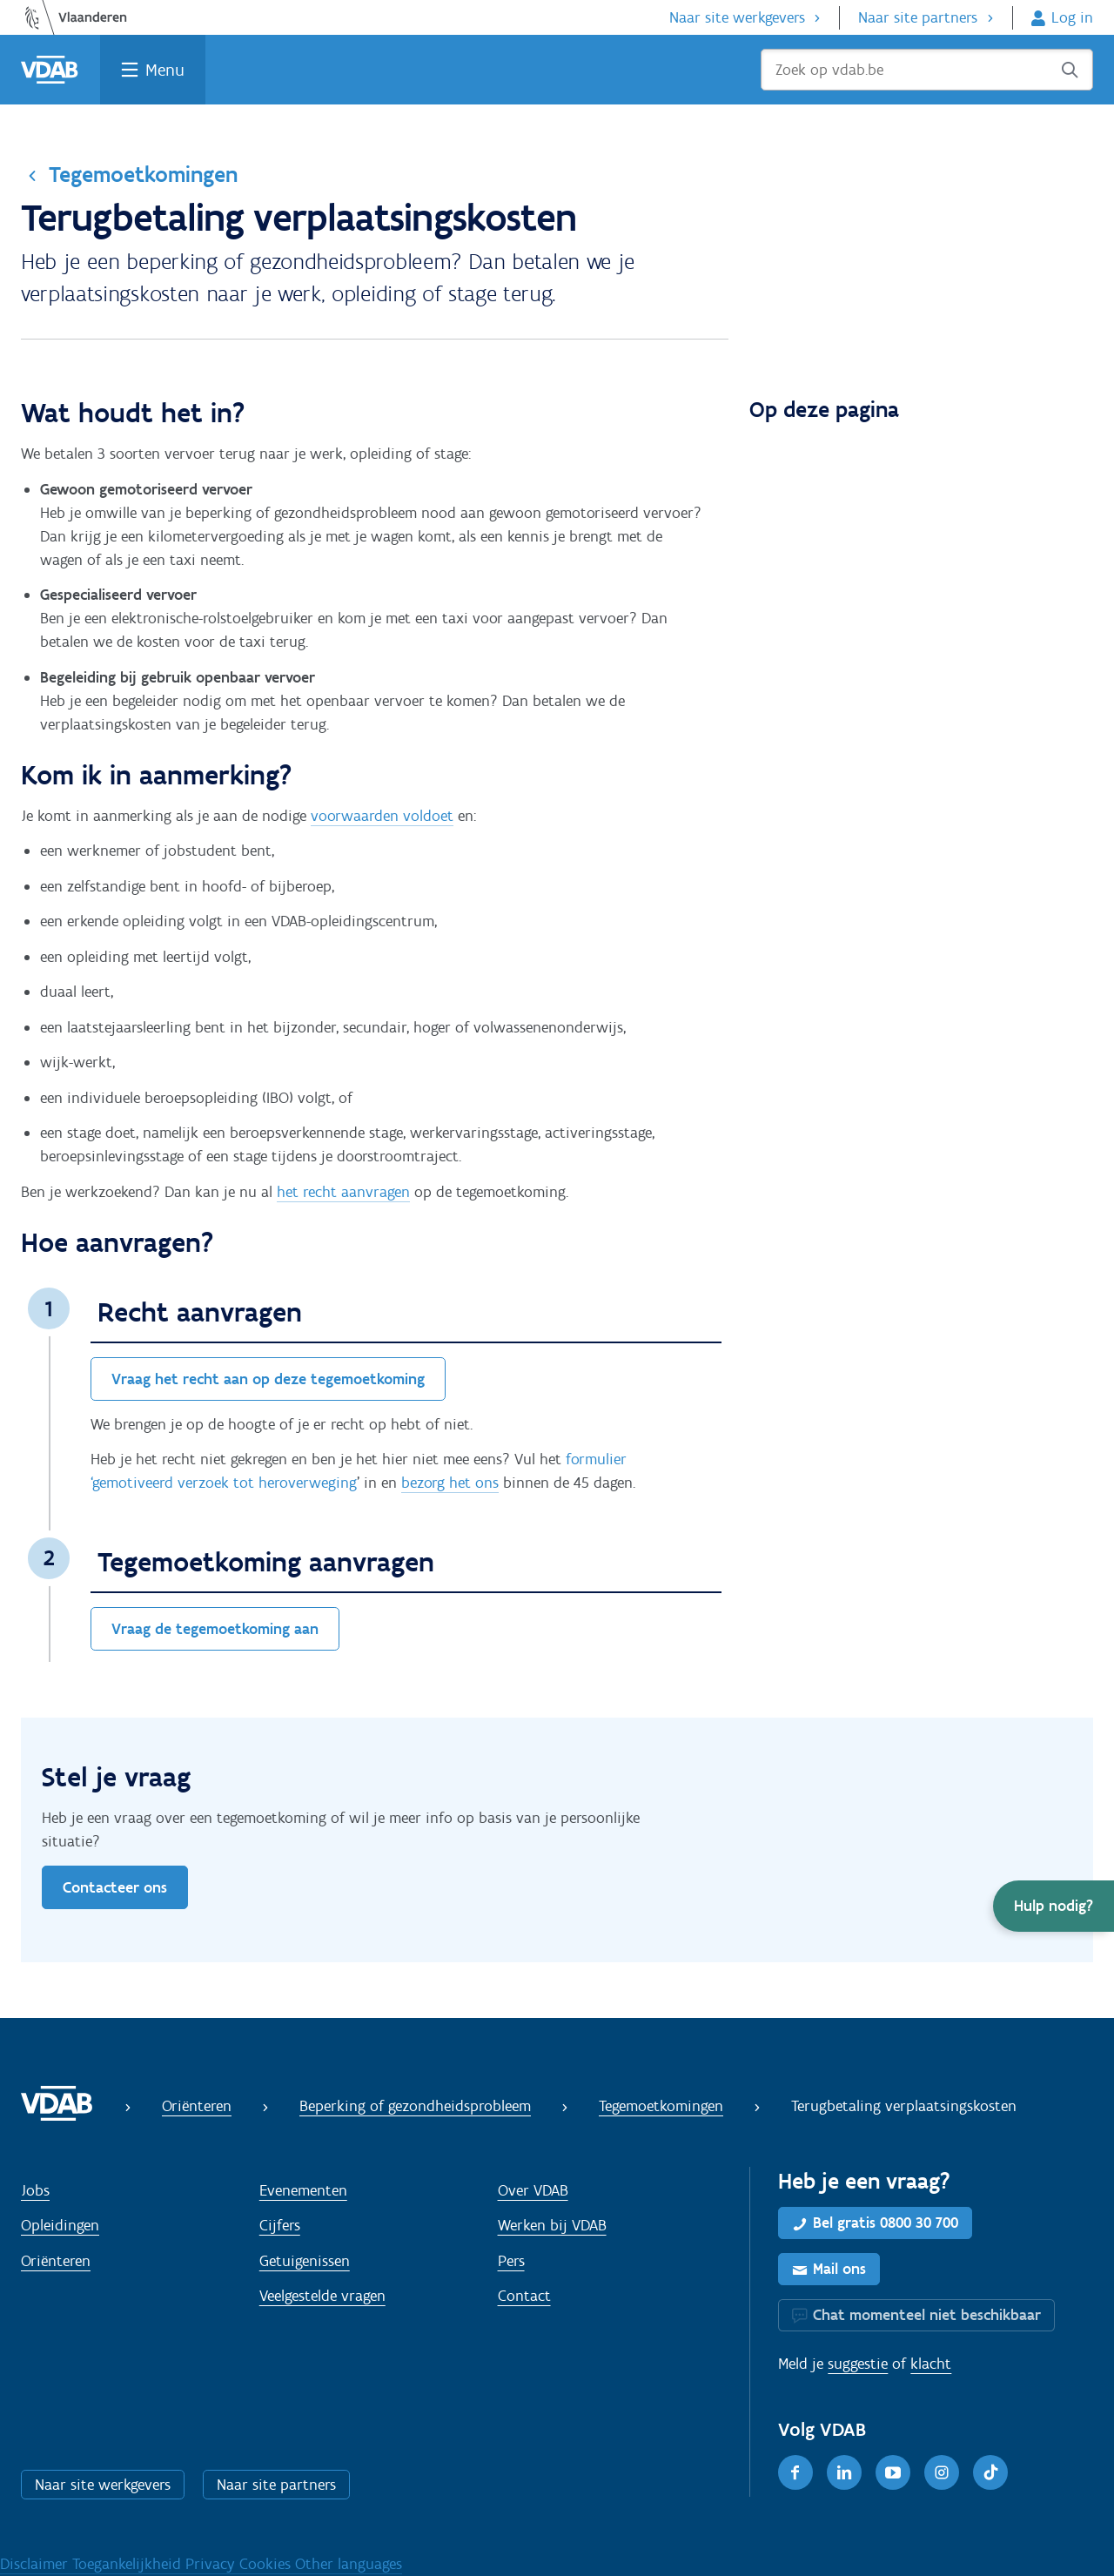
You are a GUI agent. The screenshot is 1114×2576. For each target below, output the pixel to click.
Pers (511, 2260)
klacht (930, 2363)
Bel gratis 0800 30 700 (885, 2222)
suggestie (858, 2363)
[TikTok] (990, 2472)
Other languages (348, 2563)
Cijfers (279, 2225)
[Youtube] (893, 2472)
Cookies (267, 2563)
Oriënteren (197, 2105)
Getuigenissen (304, 2260)
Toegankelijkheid (128, 2563)
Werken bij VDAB (552, 2225)
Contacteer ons (115, 1887)
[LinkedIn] (844, 2472)
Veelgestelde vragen (322, 2295)
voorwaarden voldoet (382, 815)
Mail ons (839, 2268)
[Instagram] (941, 2472)
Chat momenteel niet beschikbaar (927, 2314)
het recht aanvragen (343, 1191)
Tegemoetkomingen (143, 174)
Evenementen (303, 2190)
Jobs (35, 2190)
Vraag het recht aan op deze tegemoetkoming (268, 1379)
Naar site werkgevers (737, 17)
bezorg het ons (450, 1482)
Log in (1072, 17)
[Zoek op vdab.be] (927, 70)
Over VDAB (533, 2190)
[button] (1053, 1906)
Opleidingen (60, 2225)
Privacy (212, 2563)
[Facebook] (795, 2472)
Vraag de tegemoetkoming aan (215, 1628)
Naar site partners (917, 17)
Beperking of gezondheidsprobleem (415, 2105)
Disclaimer (36, 2563)
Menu (165, 69)
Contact (524, 2295)
